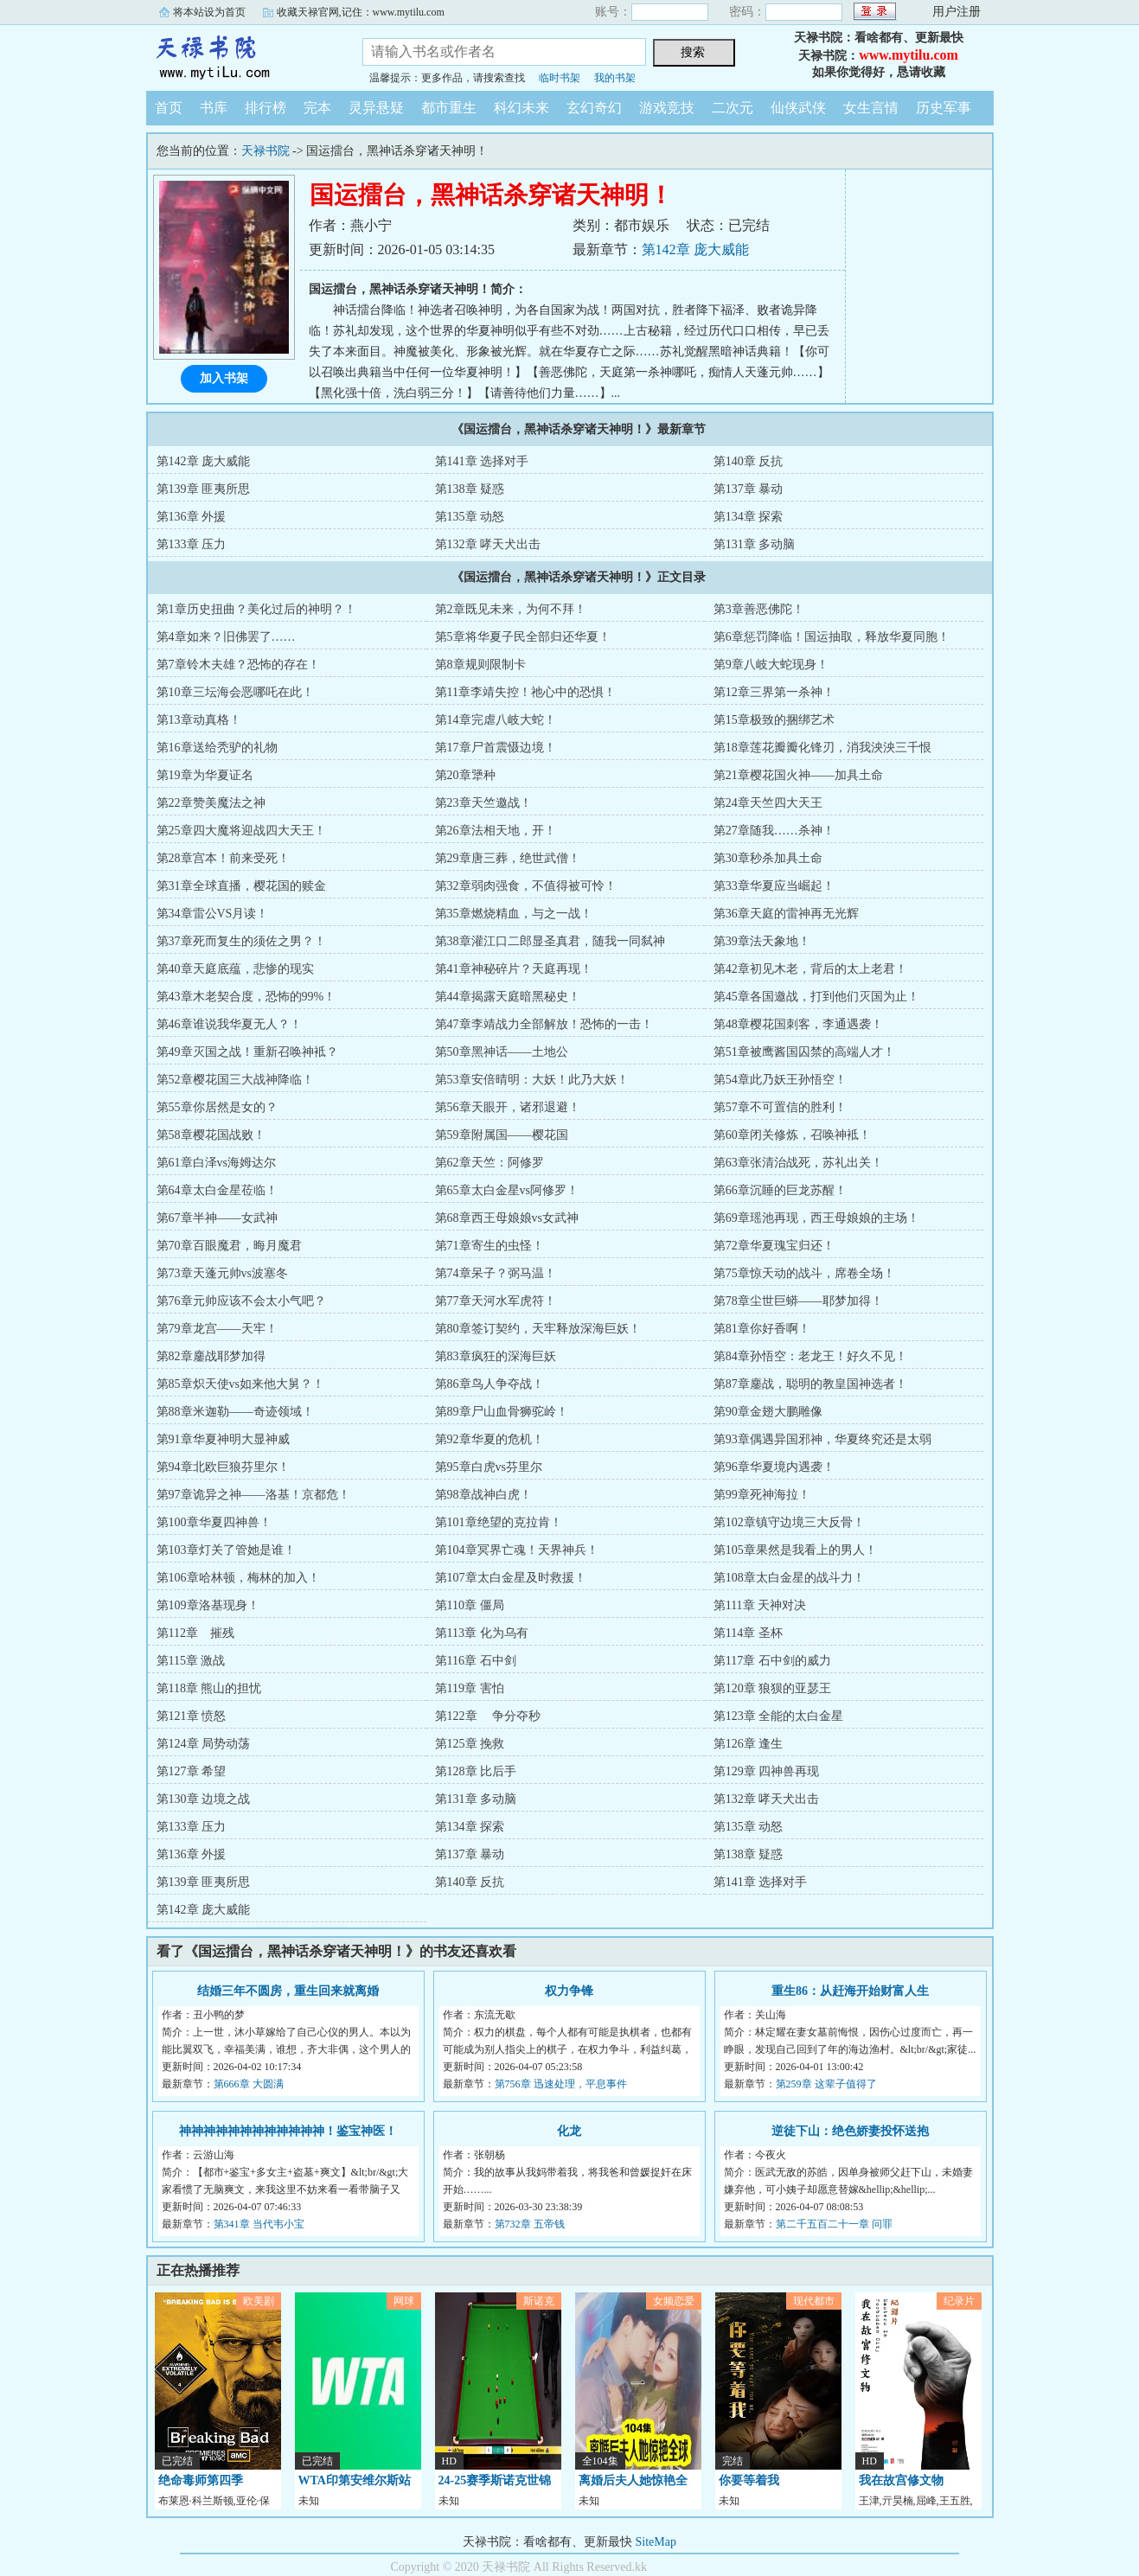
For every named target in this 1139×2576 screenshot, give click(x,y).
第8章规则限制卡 (480, 664)
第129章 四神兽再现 (766, 1771)
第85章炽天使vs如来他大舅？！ (240, 1383)
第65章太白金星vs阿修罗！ (507, 1190)
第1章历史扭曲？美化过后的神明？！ (256, 609)
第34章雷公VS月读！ (213, 913)
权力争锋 (569, 1991)
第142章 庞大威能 (695, 249)
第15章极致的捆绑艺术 (774, 719)
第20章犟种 (465, 775)
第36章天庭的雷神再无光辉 (786, 913)
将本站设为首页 (209, 12)
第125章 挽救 (470, 1743)
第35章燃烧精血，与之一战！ (513, 913)
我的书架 (615, 78)
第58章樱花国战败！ (211, 1134)
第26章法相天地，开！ (495, 830)
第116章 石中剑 (475, 1660)
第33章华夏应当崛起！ (774, 885)
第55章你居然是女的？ (217, 1107)
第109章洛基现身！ (208, 1605)
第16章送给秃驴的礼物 (217, 747)
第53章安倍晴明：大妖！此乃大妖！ (532, 1079)
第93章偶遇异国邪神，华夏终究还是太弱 (822, 1439)
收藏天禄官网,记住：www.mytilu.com (361, 12)
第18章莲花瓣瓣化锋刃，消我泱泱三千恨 (822, 747)
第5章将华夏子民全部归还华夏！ (523, 636)
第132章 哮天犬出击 (488, 544)
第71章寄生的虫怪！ (489, 1245)
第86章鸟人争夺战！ (489, 1383)
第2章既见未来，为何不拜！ (510, 609)
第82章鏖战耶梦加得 (211, 1356)
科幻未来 (521, 107)
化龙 (569, 2131)
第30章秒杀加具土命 (767, 858)
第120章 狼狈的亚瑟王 (772, 1688)
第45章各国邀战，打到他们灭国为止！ (816, 996)
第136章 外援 (192, 516)
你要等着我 (749, 2480)
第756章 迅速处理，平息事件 (561, 2084)
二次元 (732, 107)
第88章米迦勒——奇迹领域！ (235, 1411)
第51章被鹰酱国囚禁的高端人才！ (804, 1051)
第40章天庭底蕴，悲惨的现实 (235, 968)
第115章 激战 (191, 1660)
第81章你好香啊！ (761, 1328)
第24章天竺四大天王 (767, 802)
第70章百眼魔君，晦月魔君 (229, 1245)
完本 (317, 107)
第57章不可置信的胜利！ (780, 1107)
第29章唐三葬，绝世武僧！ (507, 858)
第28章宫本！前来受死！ (223, 858)
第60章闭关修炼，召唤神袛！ (792, 1134)
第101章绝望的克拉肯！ (498, 1522)
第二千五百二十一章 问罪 (834, 2224)
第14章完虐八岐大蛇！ (495, 719)
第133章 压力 (192, 544)
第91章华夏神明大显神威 (223, 1439)
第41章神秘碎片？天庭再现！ (513, 968)
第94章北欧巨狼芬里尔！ (223, 1467)
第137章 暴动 (748, 489)
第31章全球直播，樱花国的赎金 (241, 885)
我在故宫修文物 (901, 2480)
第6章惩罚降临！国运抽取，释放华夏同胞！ (831, 636)
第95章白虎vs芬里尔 (488, 1467)
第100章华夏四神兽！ (214, 1522)
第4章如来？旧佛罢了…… (226, 636)
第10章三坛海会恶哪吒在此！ (235, 692)
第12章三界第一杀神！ (774, 692)
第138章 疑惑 (470, 489)
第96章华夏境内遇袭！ (774, 1467)
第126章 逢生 (748, 1743)
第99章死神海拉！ (761, 1494)
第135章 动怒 (470, 516)
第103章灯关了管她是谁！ (226, 1550)
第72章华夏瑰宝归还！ (774, 1245)
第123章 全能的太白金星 (778, 1716)
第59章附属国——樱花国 (501, 1134)
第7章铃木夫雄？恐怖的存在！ (238, 664)
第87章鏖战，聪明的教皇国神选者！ (810, 1383)
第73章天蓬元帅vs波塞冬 (222, 1273)
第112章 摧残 (195, 1633)
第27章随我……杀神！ (774, 830)
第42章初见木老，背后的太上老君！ (810, 968)
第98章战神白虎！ (483, 1494)
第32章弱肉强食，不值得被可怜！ (526, 885)
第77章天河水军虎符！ (495, 1300)
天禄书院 (241, 55)
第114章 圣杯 (748, 1633)
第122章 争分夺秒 (488, 1716)
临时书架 (559, 78)
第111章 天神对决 (759, 1605)
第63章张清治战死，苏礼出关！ (798, 1162)
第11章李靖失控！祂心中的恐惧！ (525, 692)
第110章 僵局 (469, 1605)
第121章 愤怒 (192, 1716)
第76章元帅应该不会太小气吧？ (241, 1300)
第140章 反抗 (748, 461)
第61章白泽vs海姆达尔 (216, 1162)
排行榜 (265, 107)
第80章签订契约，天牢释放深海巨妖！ (538, 1328)
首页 (168, 107)
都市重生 (449, 107)
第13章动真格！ (199, 719)
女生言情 (871, 107)
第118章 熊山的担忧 (209, 1688)
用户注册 (956, 11)
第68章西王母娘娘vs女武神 (507, 1217)
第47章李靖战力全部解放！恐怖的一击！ (544, 1024)
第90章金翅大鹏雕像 (767, 1411)
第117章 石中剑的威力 (772, 1660)
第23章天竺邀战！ (483, 802)
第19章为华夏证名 (205, 775)
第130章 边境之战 (204, 1799)
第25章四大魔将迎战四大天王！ (241, 830)
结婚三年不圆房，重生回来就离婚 (288, 1991)
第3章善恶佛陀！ (758, 609)
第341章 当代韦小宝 (259, 2224)
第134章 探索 (748, 516)
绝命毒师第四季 (200, 2480)
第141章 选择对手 (482, 461)
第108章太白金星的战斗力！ (789, 1577)
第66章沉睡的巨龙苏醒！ (780, 1190)
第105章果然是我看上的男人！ (795, 1550)
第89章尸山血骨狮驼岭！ (501, 1411)
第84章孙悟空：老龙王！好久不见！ (810, 1356)
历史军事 (943, 107)
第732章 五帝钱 (530, 2224)
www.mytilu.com (908, 55)
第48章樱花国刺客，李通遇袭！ (798, 1024)
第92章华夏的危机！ (489, 1439)
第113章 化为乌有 (481, 1633)
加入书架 (224, 378)
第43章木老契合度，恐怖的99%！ (246, 996)
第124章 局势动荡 (204, 1743)
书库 (213, 107)
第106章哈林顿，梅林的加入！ (238, 1577)
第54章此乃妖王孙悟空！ (780, 1079)
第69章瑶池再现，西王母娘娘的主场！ (816, 1217)
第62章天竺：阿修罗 (489, 1162)
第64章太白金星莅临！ (217, 1190)
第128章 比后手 (476, 1771)
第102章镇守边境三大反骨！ (789, 1522)
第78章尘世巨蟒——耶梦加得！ (798, 1300)
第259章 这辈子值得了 (826, 2084)
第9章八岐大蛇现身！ (771, 664)
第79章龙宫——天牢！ (217, 1328)
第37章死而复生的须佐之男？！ (241, 941)
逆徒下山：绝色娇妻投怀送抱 (850, 2131)
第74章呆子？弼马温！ (495, 1273)
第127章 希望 (192, 1771)
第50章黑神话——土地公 (501, 1051)
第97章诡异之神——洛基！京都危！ (253, 1494)
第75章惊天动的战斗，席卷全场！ (804, 1273)
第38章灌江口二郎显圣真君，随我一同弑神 (550, 941)
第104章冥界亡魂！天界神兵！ (516, 1550)
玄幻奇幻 (594, 107)
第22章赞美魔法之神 (211, 802)
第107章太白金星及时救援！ (510, 1577)
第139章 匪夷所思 (204, 489)
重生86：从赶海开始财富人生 (850, 1991)
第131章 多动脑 (754, 544)
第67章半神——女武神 (217, 1217)
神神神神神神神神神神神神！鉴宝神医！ (288, 2131)
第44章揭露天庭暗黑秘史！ (507, 996)
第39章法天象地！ (761, 941)
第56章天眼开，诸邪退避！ (507, 1107)
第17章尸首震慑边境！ (495, 747)
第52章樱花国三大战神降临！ (235, 1079)
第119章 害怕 (469, 1688)
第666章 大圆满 (249, 2084)
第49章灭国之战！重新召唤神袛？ (247, 1051)
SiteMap (656, 2541)
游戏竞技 (666, 107)
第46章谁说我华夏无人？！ (229, 1024)
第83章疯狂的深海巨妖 (495, 1356)
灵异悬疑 (376, 107)
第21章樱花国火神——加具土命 (798, 775)
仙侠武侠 (798, 107)
